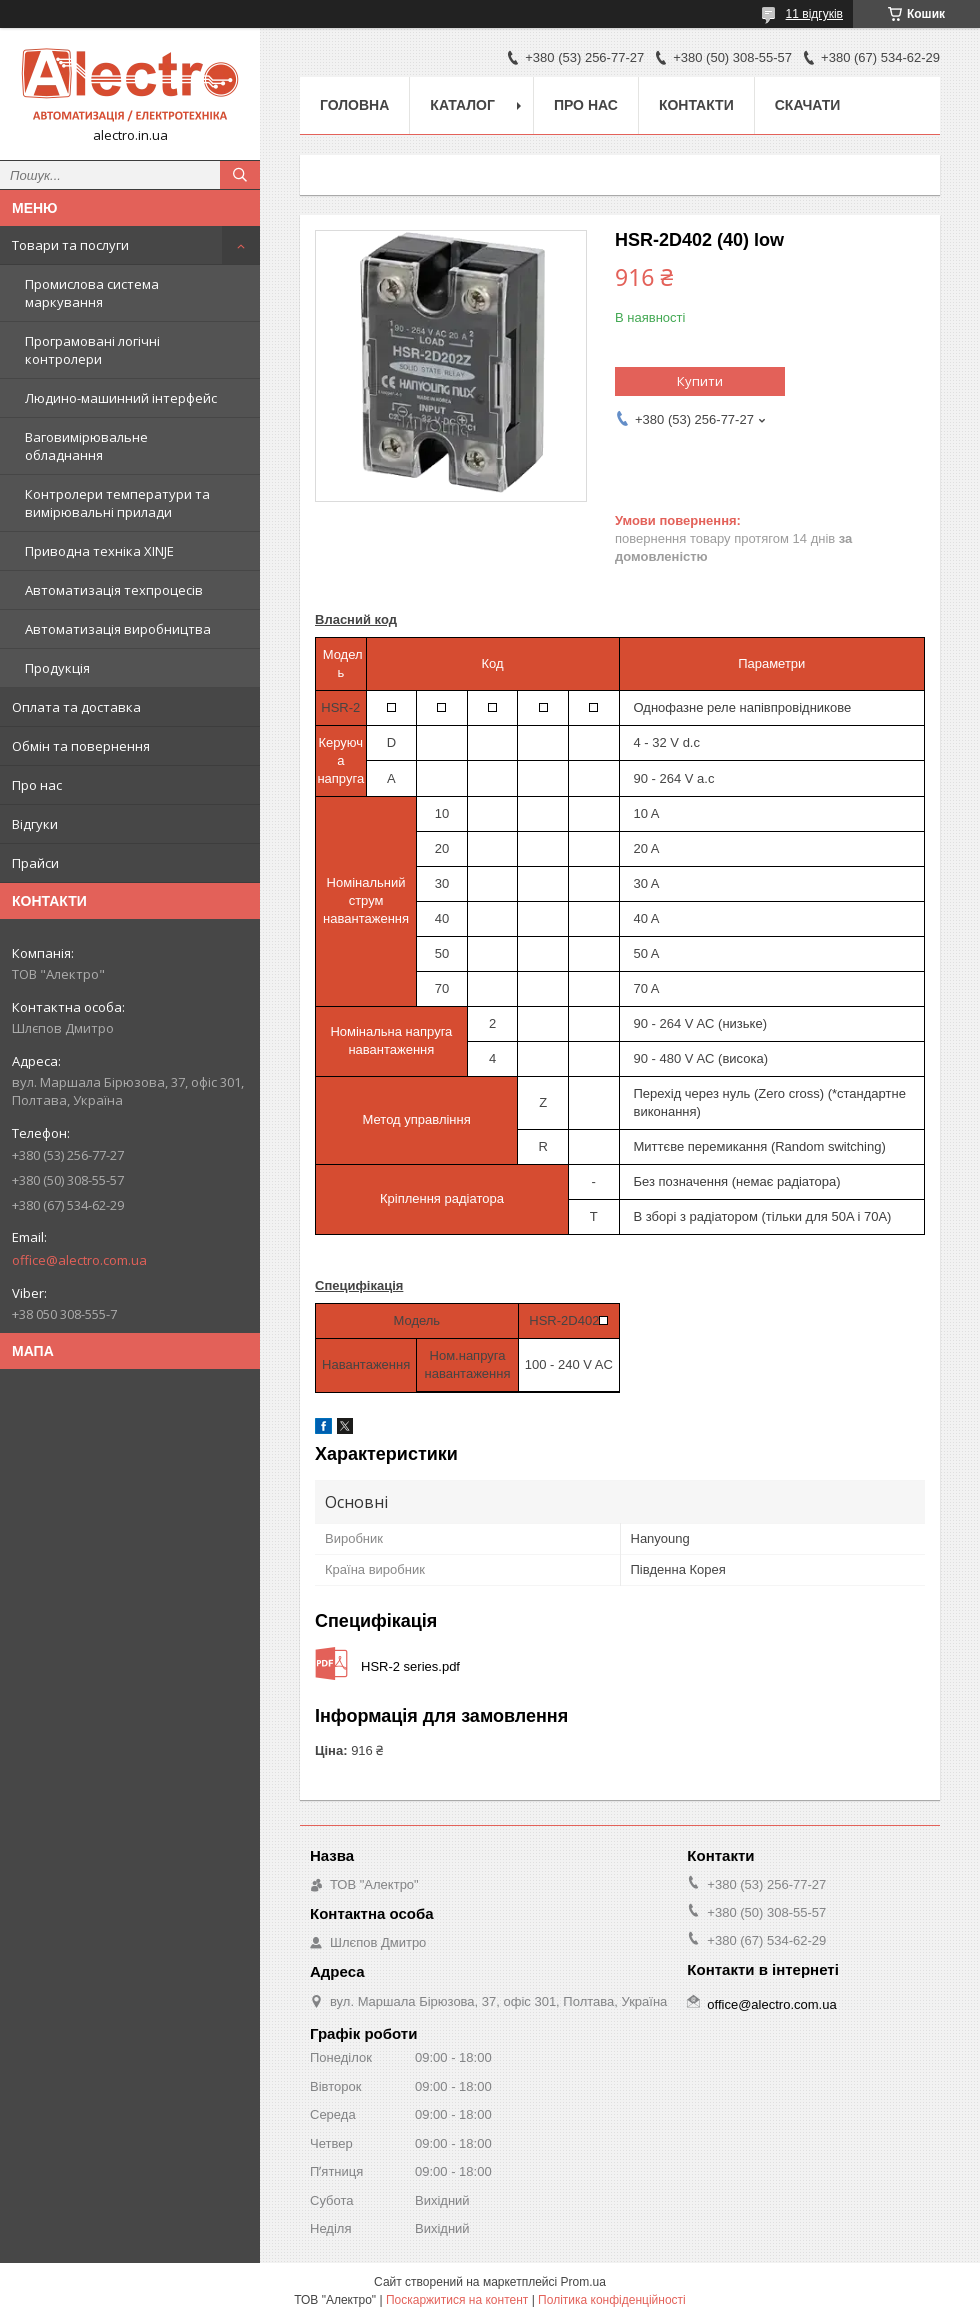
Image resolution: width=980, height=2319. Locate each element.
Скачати (808, 105)
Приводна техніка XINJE (99, 551)
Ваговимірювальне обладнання (86, 446)
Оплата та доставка (76, 707)
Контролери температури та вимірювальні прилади (117, 503)
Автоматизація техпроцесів (114, 590)
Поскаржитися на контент (457, 2300)
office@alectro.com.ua (79, 1260)
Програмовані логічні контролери (92, 350)
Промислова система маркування (92, 293)
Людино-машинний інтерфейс (121, 398)
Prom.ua (583, 2282)
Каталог (462, 105)
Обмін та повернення (81, 746)
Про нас (37, 785)
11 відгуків (814, 14)
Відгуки (35, 824)
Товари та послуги (70, 245)
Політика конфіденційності (612, 2300)
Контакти (696, 105)
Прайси (35, 863)
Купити (700, 381)
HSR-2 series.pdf (410, 1666)
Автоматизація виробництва (118, 629)
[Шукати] (240, 175)
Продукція (57, 668)
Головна (354, 105)
